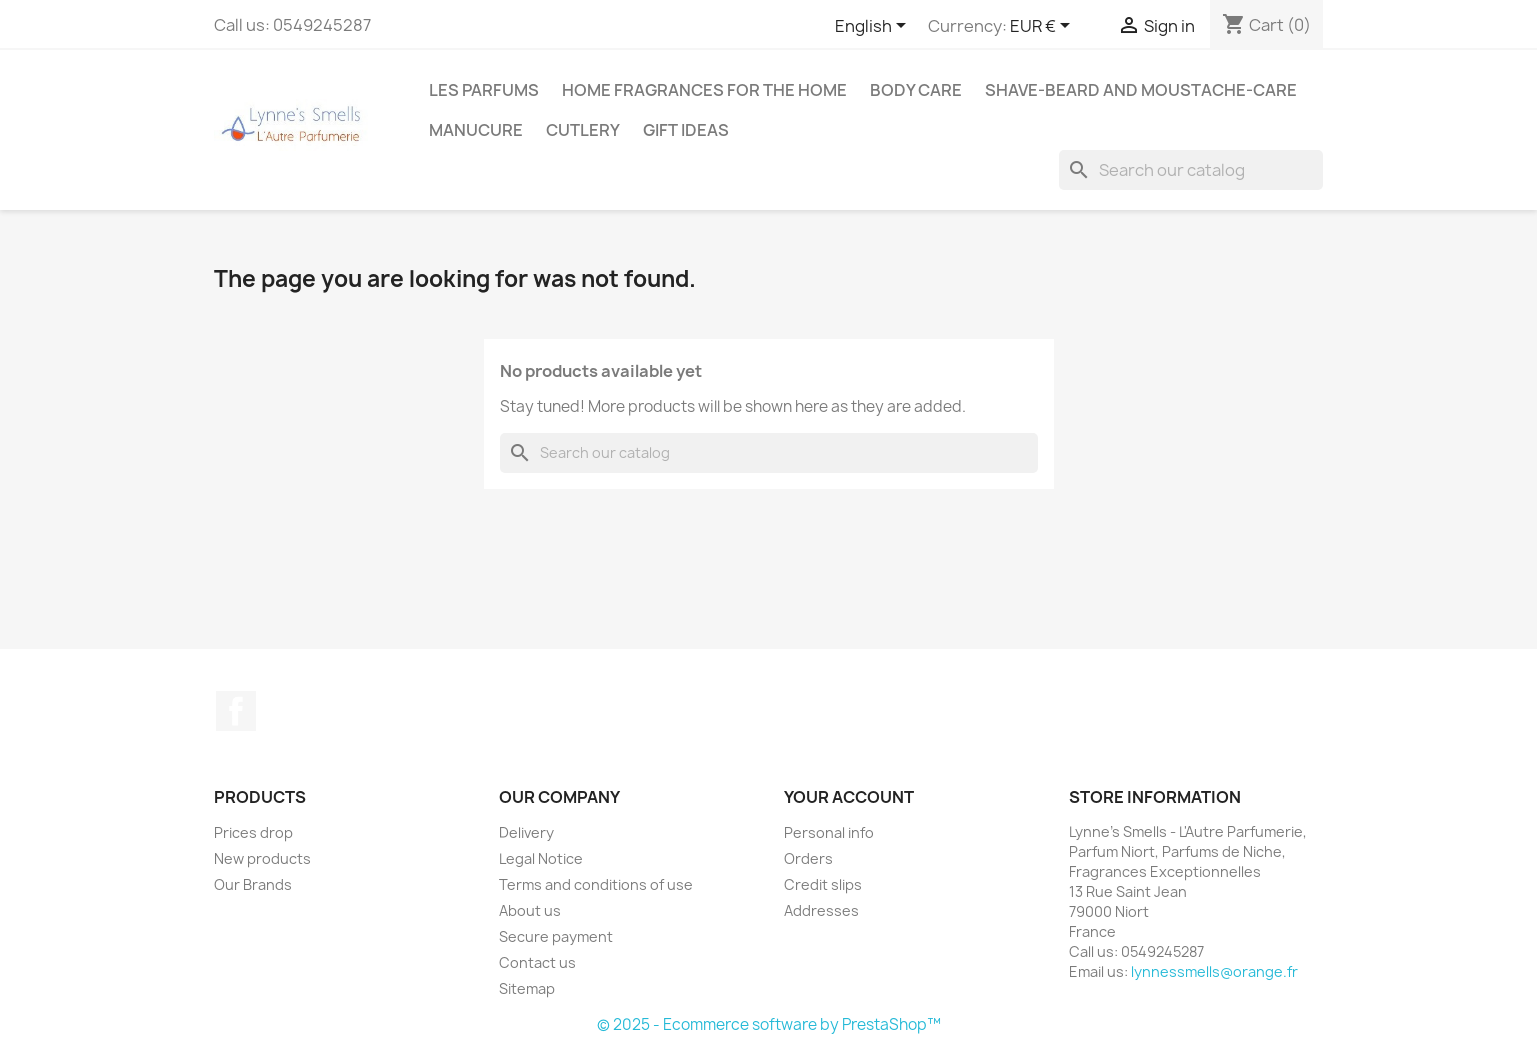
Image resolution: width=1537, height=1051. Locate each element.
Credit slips (823, 884)
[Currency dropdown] (1043, 27)
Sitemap (527, 988)
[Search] (1191, 170)
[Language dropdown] (874, 27)
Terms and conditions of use (596, 884)
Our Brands (253, 884)
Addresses (821, 910)
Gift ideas (686, 130)
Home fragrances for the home (704, 90)
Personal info (829, 832)
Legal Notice (541, 858)
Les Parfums (484, 90)
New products (262, 858)
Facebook (236, 711)
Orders (808, 858)
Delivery (526, 832)
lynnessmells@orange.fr (1214, 971)
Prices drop (253, 832)
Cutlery (583, 130)
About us (530, 910)
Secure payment (556, 936)
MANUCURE (476, 130)
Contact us (537, 962)
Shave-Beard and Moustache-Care (1141, 90)
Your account (849, 797)
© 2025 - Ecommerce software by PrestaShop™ (769, 1024)
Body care (916, 90)
